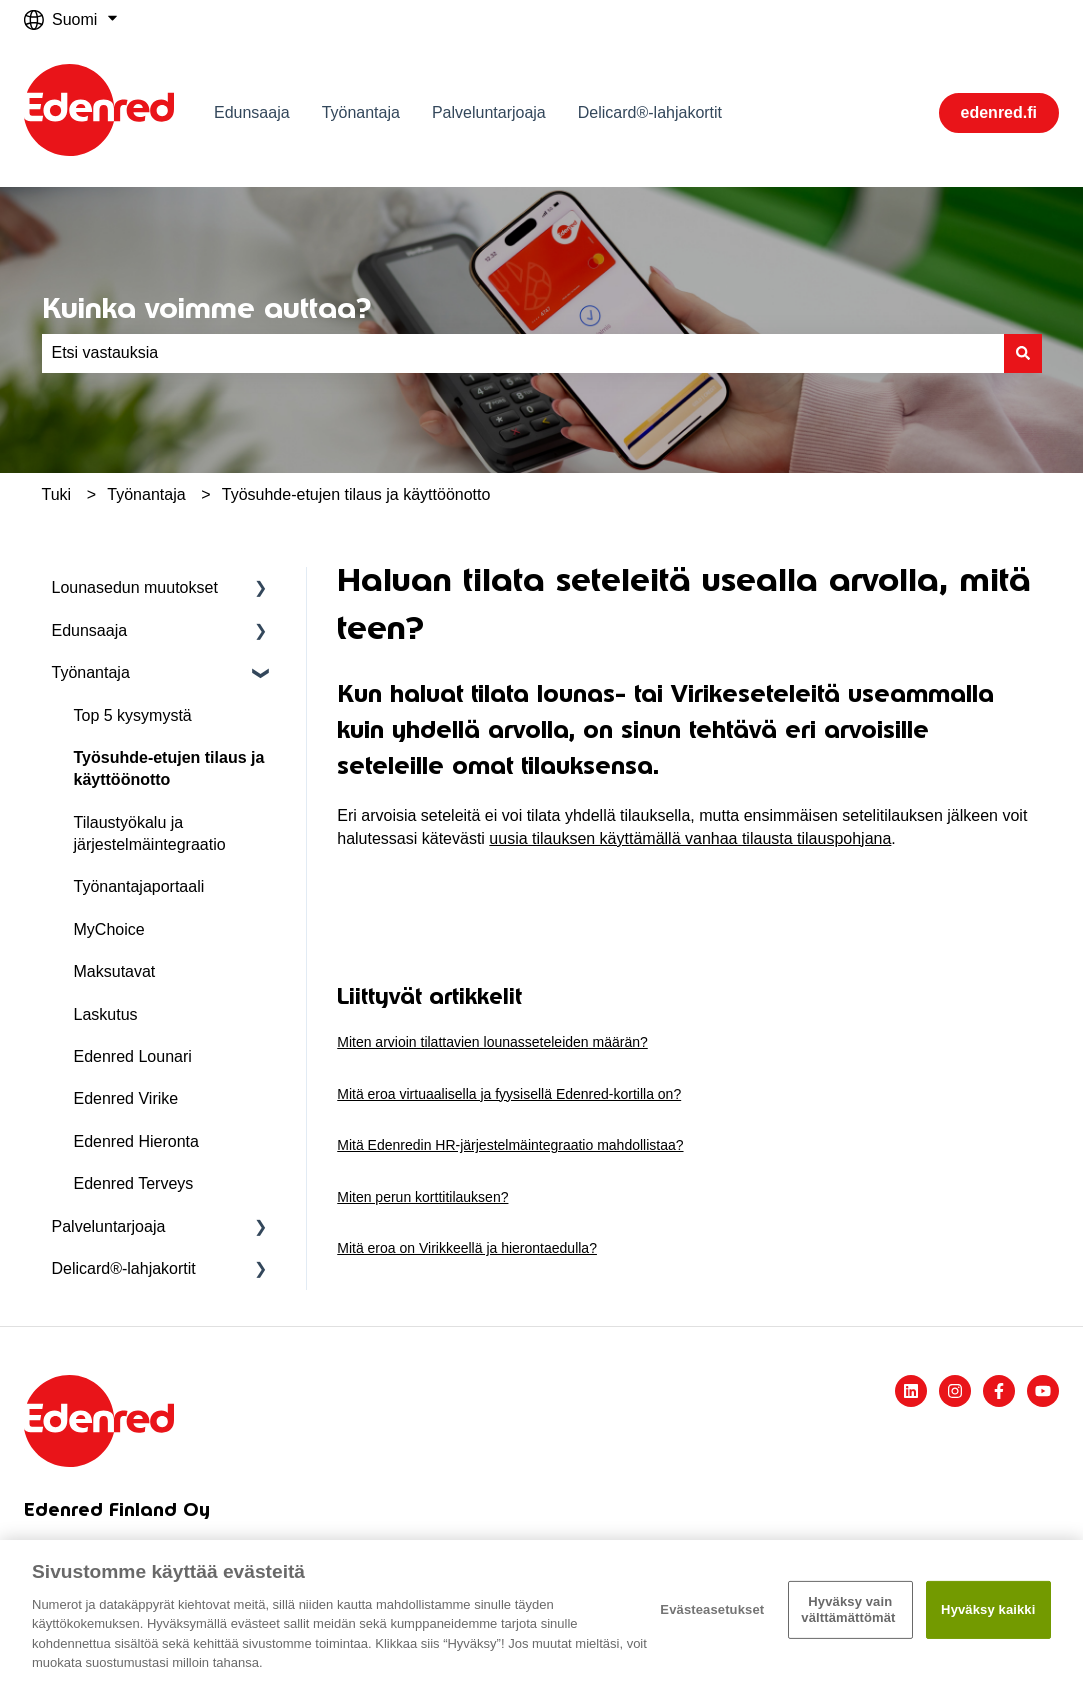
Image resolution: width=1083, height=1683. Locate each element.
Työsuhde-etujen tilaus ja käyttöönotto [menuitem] (169, 768)
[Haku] (1023, 353)
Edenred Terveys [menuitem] (134, 1183)
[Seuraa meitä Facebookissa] (999, 1391)
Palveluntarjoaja (489, 112)
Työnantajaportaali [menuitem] (139, 886)
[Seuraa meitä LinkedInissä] (911, 1391)
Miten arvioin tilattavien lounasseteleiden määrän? (492, 1042)
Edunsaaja (252, 112)
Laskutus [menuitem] (106, 1014)
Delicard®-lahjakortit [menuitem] (124, 1268)
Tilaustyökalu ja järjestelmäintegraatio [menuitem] (150, 833)
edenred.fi (999, 112)
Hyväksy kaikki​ (988, 1609)
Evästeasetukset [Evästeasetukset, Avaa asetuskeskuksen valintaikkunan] (712, 1609)
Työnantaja (361, 112)
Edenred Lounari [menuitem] (133, 1056)
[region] (541, 1611)
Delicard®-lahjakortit (650, 112)
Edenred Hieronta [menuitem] (136, 1141)
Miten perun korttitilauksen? (422, 1197)
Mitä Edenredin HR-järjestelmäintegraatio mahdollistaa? (510, 1145)
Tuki (57, 494)
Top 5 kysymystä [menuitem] (133, 715)
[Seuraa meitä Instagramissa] (955, 1391)
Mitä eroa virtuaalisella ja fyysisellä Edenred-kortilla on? (509, 1094)
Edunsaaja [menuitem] (90, 630)
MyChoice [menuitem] (109, 929)
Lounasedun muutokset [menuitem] (135, 587)
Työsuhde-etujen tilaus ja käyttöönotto (356, 494)
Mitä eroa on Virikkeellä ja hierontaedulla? (467, 1248)
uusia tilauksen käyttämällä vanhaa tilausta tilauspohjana (690, 838)
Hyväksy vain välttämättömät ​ (850, 1609)
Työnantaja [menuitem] (91, 672)
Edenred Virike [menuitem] (126, 1098)
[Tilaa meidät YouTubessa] (1043, 1391)
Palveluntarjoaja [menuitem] (109, 1226)
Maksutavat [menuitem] (115, 971)
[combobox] (523, 353)
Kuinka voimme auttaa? (206, 308)
